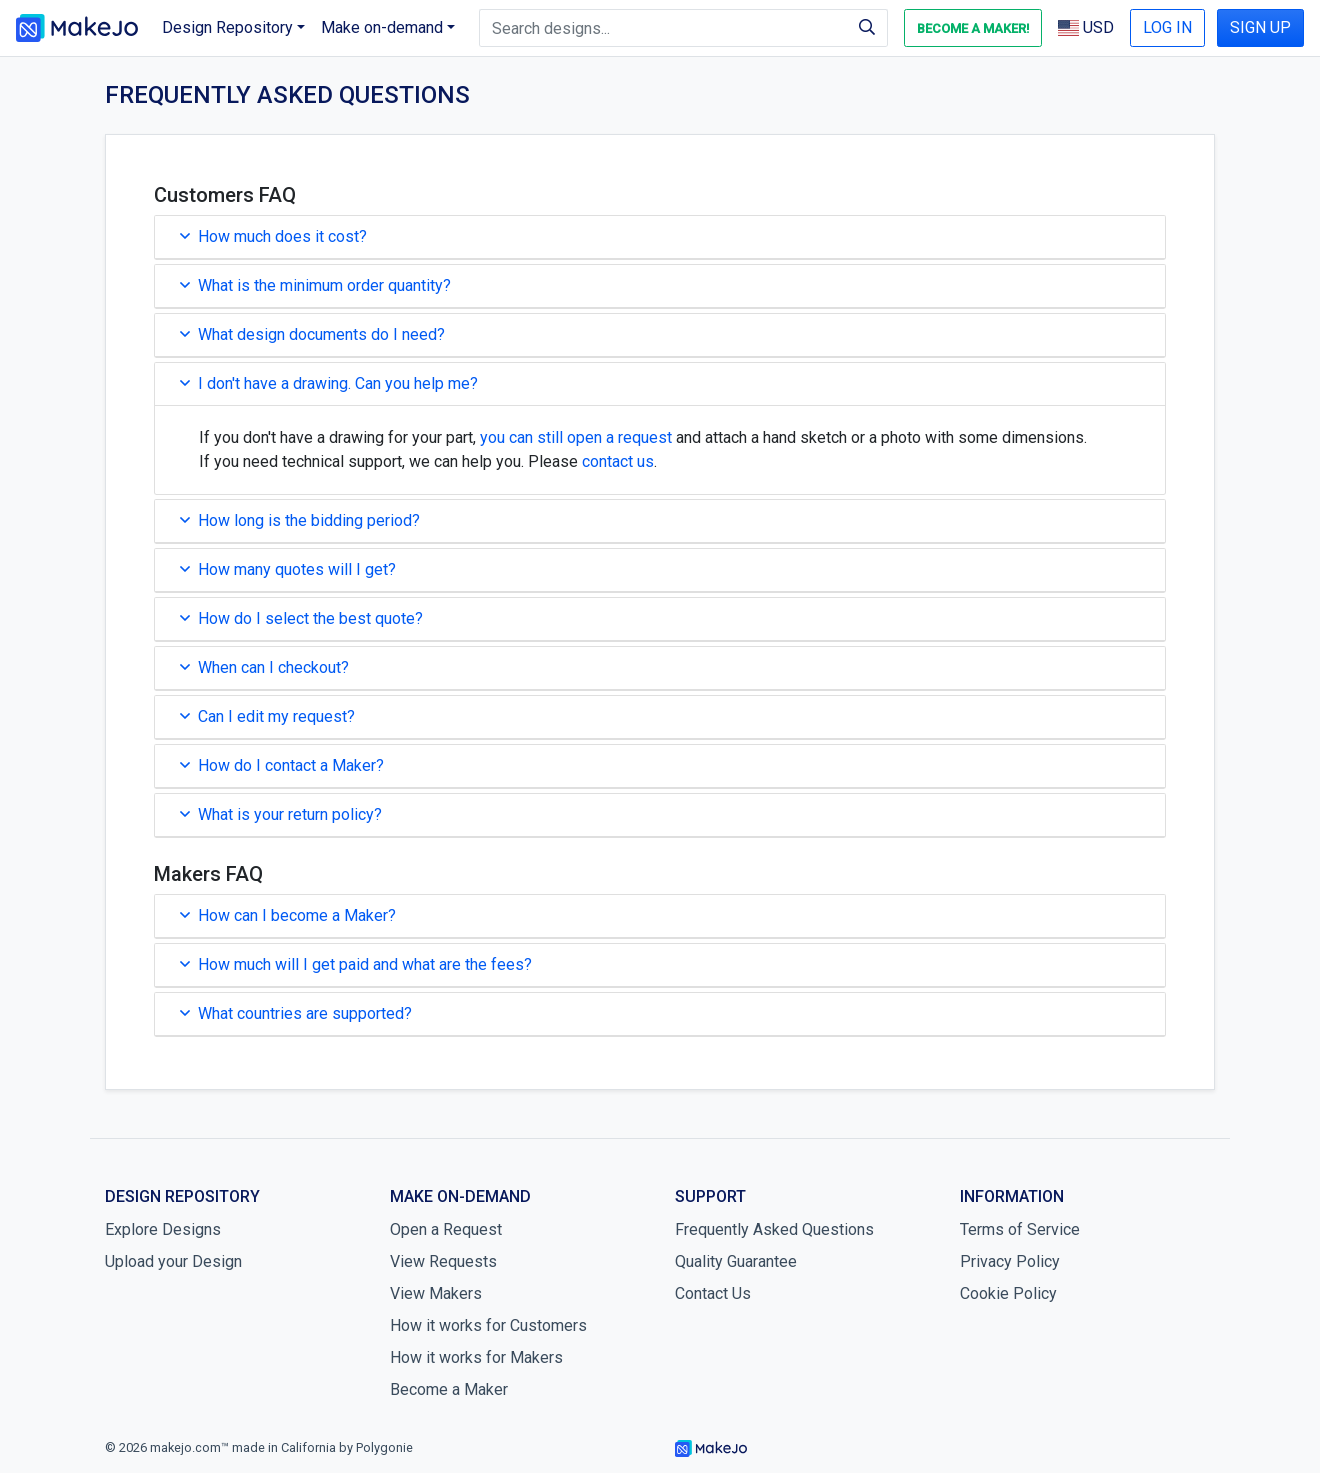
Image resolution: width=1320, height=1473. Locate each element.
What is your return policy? (281, 814)
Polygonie (384, 1447)
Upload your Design (173, 1261)
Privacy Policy (1010, 1261)
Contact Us (713, 1293)
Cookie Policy (1008, 1293)
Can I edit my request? (267, 716)
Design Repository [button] (227, 27)
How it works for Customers (488, 1325)
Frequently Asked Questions (774, 1229)
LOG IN (1167, 27)
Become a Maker (449, 1389)
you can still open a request (576, 437)
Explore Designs (163, 1229)
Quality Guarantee (736, 1261)
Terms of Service (1020, 1229)
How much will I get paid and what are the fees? (356, 964)
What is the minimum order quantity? (315, 285)
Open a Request (446, 1229)
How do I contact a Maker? (282, 765)
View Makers (436, 1293)
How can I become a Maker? (288, 915)
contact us (618, 461)
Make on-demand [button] (382, 27)
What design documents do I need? (312, 334)
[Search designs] (663, 28)
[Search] (867, 28)
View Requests (443, 1261)
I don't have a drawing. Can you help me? (329, 383)
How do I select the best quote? (301, 618)
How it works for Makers (476, 1357)
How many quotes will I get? (288, 569)
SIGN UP (1260, 27)
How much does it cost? (273, 236)
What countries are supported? (296, 1013)
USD (1086, 27)
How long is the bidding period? (300, 520)
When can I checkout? (264, 667)
